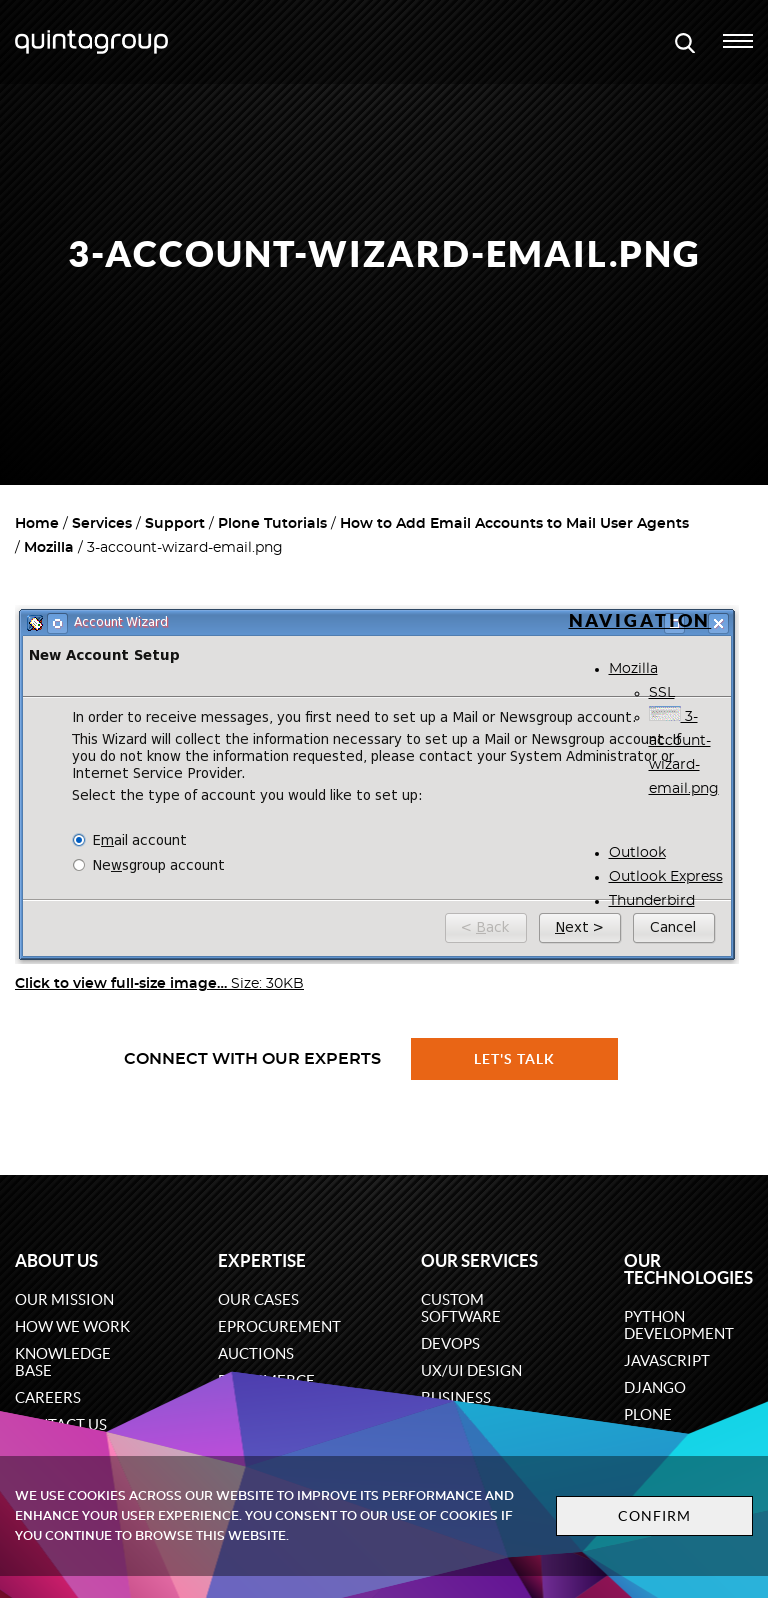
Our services (479, 1260)
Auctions (256, 1353)
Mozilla (49, 548)
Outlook (637, 853)
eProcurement (279, 1326)
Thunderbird (652, 901)
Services (102, 524)
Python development (679, 1325)
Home (37, 524)
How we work (72, 1326)
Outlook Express (666, 877)
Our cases (258, 1299)
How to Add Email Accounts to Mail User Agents (514, 524)
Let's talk (515, 1059)
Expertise (262, 1260)
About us (56, 1260)
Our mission (64, 1299)
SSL (662, 693)
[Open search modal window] (685, 42)
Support (175, 524)
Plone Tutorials (272, 524)
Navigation (640, 620)
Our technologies (688, 1269)
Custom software (461, 1308)
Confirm (640, 1516)
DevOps (450, 1343)
